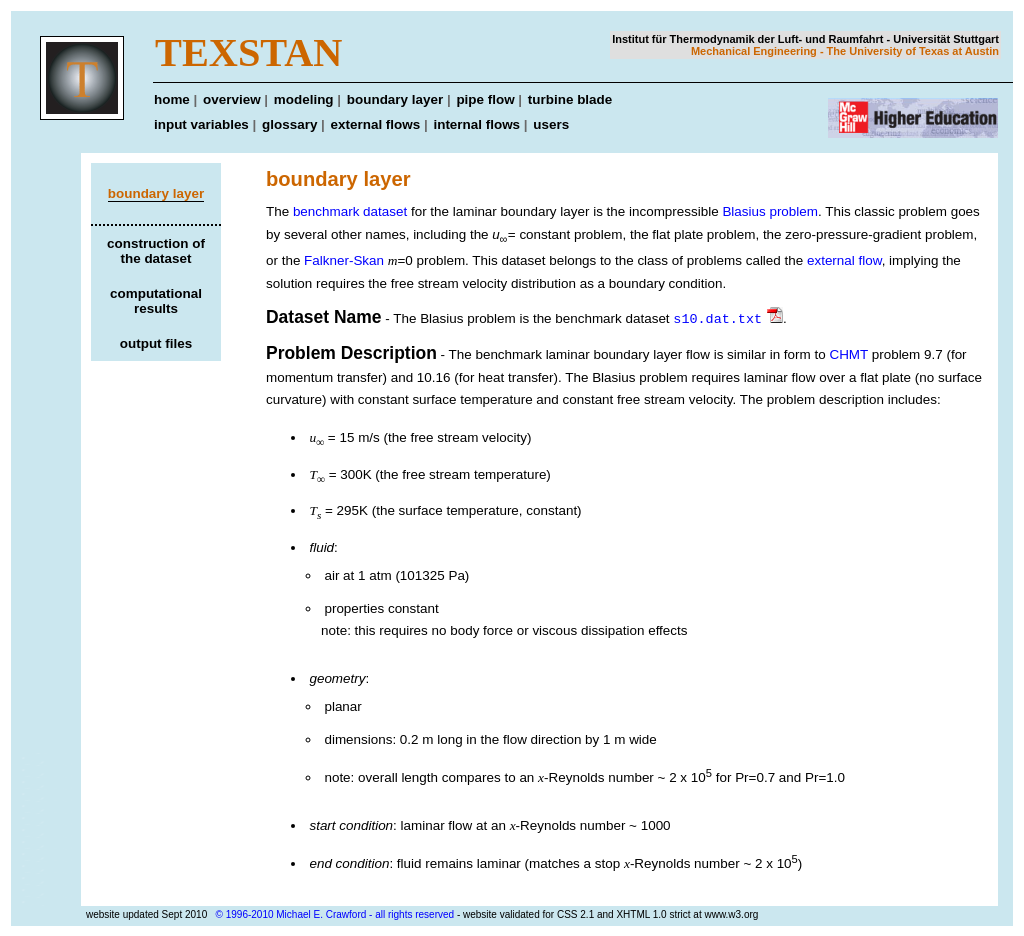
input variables (201, 124)
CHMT (848, 353)
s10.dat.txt (717, 318)
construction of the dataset (156, 251)
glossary (289, 124)
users (551, 124)
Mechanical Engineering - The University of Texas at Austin (845, 51)
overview (232, 99)
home (172, 99)
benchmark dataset (350, 211)
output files (156, 343)
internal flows (476, 124)
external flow (844, 260)
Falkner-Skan (346, 260)
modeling (304, 99)
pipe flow (485, 99)
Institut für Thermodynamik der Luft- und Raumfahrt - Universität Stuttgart (805, 39)
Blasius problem (770, 211)
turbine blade (570, 99)
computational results (156, 301)
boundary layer (395, 99)
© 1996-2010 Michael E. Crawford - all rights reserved (335, 913)
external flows (376, 124)
